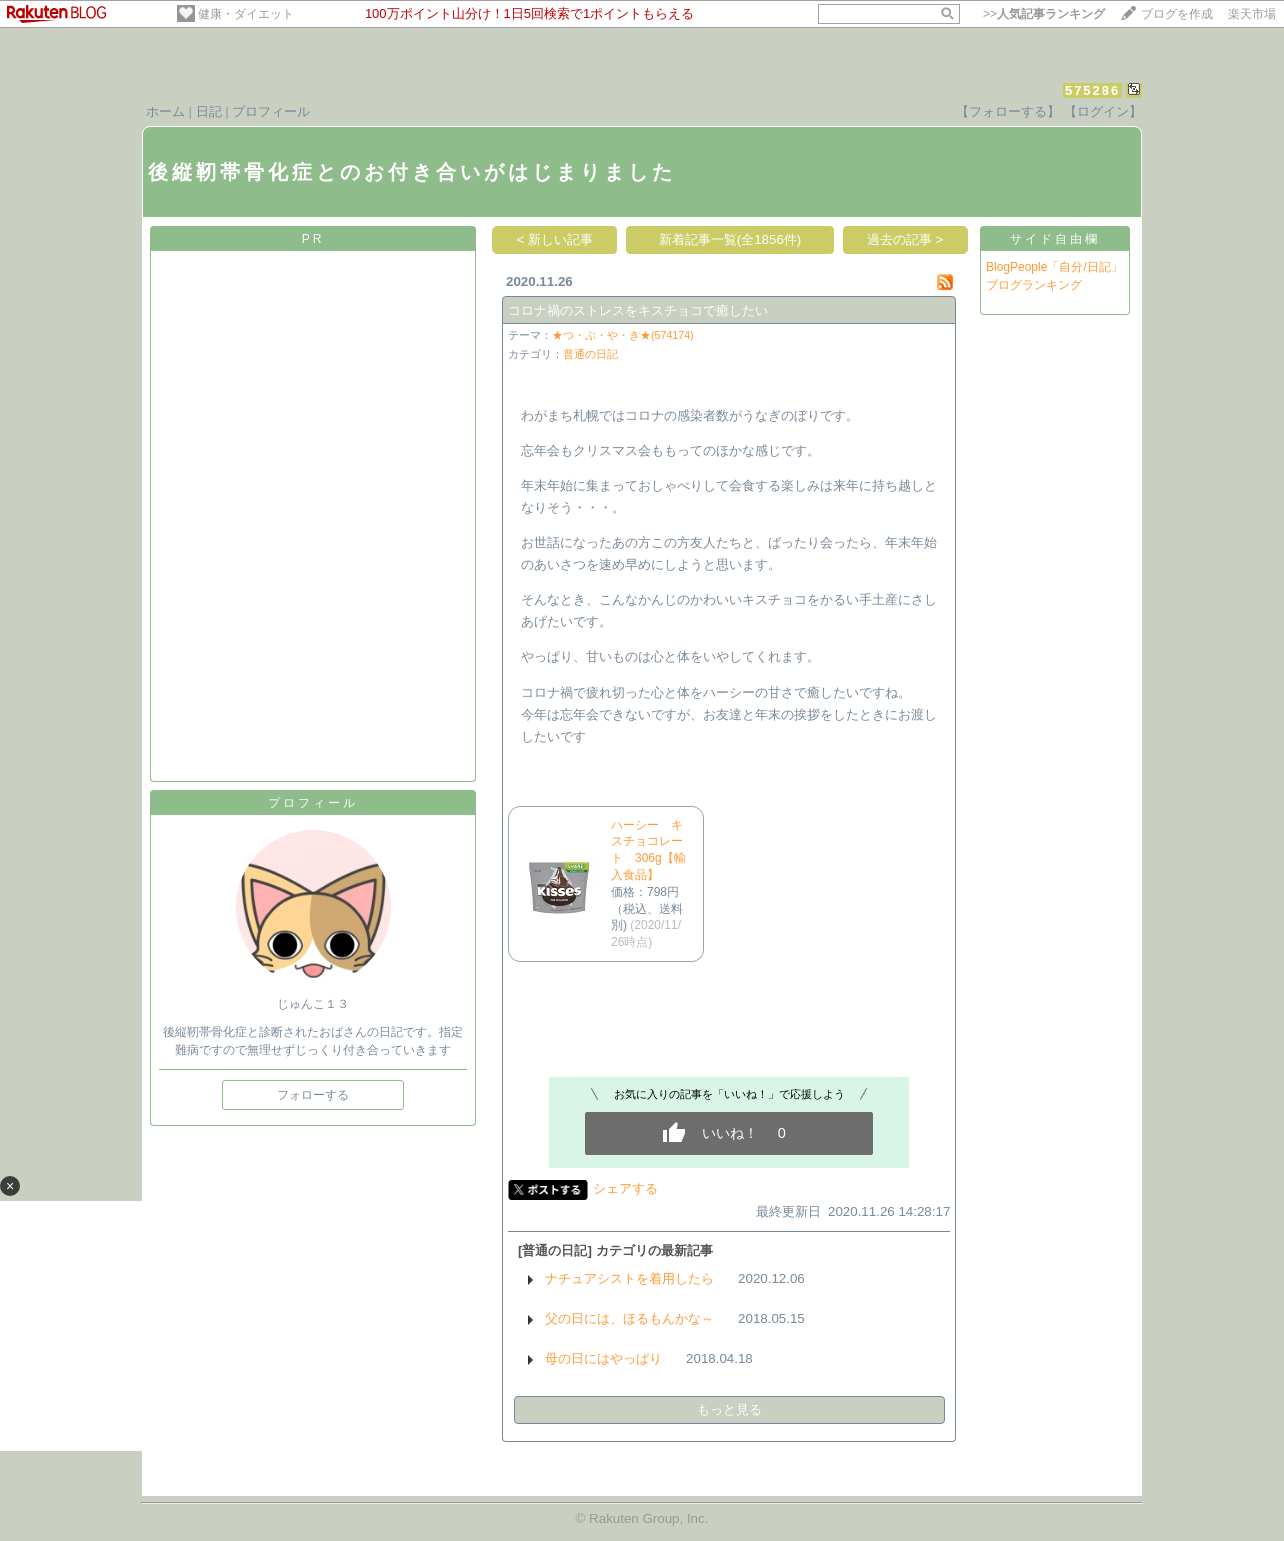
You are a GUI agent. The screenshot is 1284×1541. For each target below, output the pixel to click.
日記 (209, 111)
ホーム (165, 111)
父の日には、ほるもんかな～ (629, 1318)
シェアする (625, 1188)
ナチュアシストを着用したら (629, 1278)
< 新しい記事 (555, 239)
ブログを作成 (1177, 14)
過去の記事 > (905, 239)
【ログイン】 (1103, 111)
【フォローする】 (1008, 111)
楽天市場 (1252, 14)
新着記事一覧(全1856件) (730, 239)
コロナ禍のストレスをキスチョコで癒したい (638, 310)
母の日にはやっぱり (603, 1358)
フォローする (313, 1095)
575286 (1092, 90)
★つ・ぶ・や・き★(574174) (623, 335)
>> (1044, 14)
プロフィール (271, 111)
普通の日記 (590, 354)
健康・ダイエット (246, 14)
